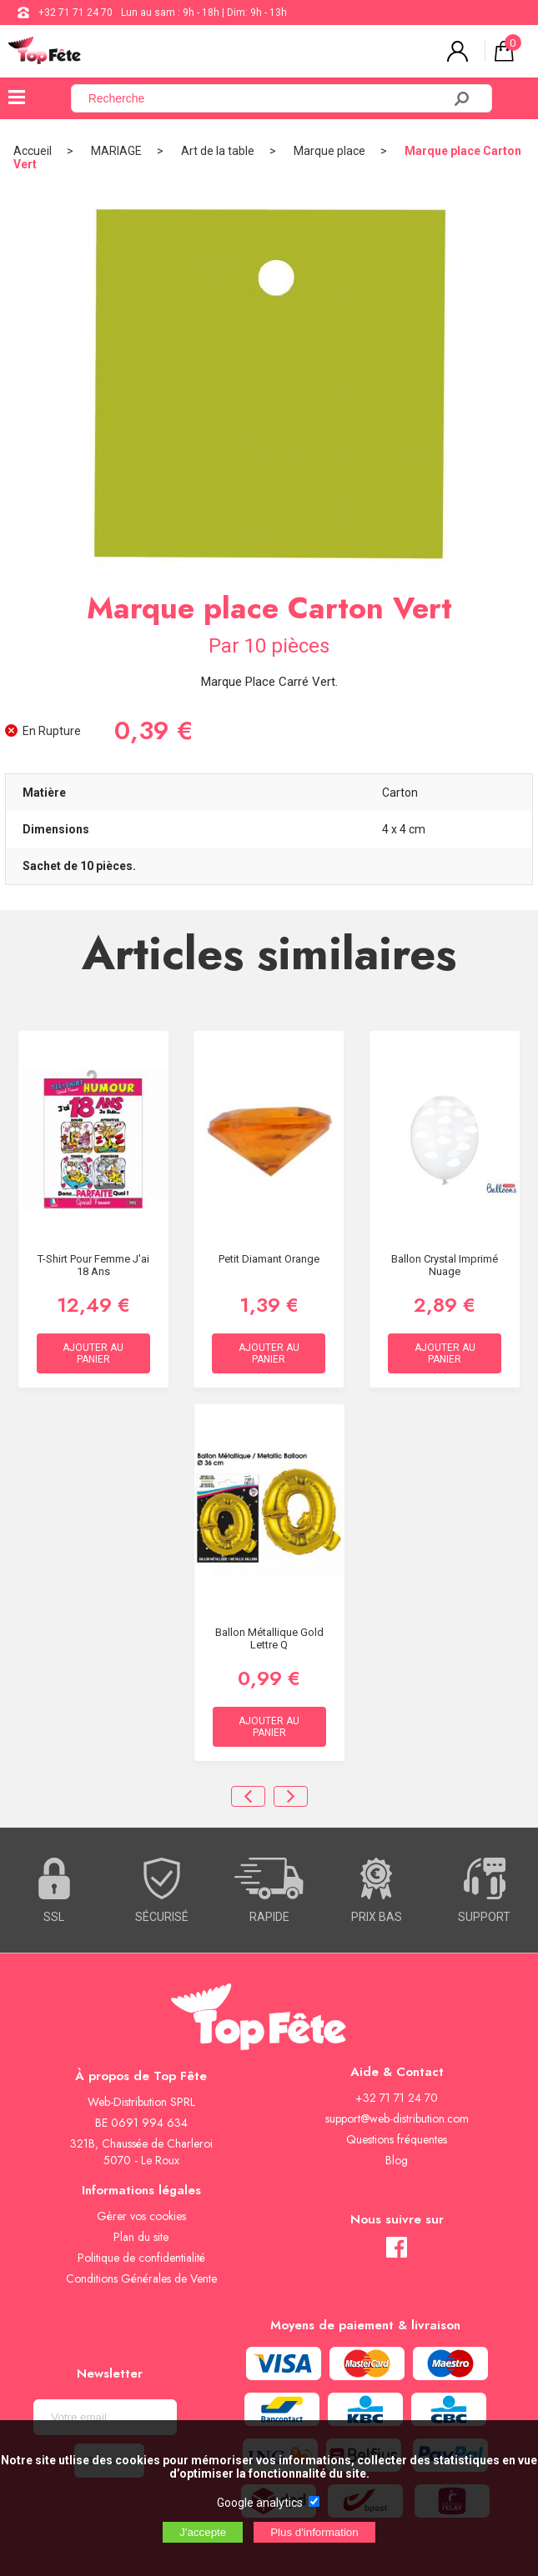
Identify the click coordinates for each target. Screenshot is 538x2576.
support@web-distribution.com (397, 2118)
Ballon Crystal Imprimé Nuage (444, 1265)
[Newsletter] (105, 2417)
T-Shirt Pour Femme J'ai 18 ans (93, 1265)
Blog (396, 2160)
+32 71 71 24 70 (75, 12)
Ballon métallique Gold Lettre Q (269, 1638)
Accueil (32, 151)
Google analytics (260, 2502)
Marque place (329, 151)
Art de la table (217, 151)
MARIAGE (116, 151)
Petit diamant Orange (269, 1259)
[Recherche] (266, 98)
